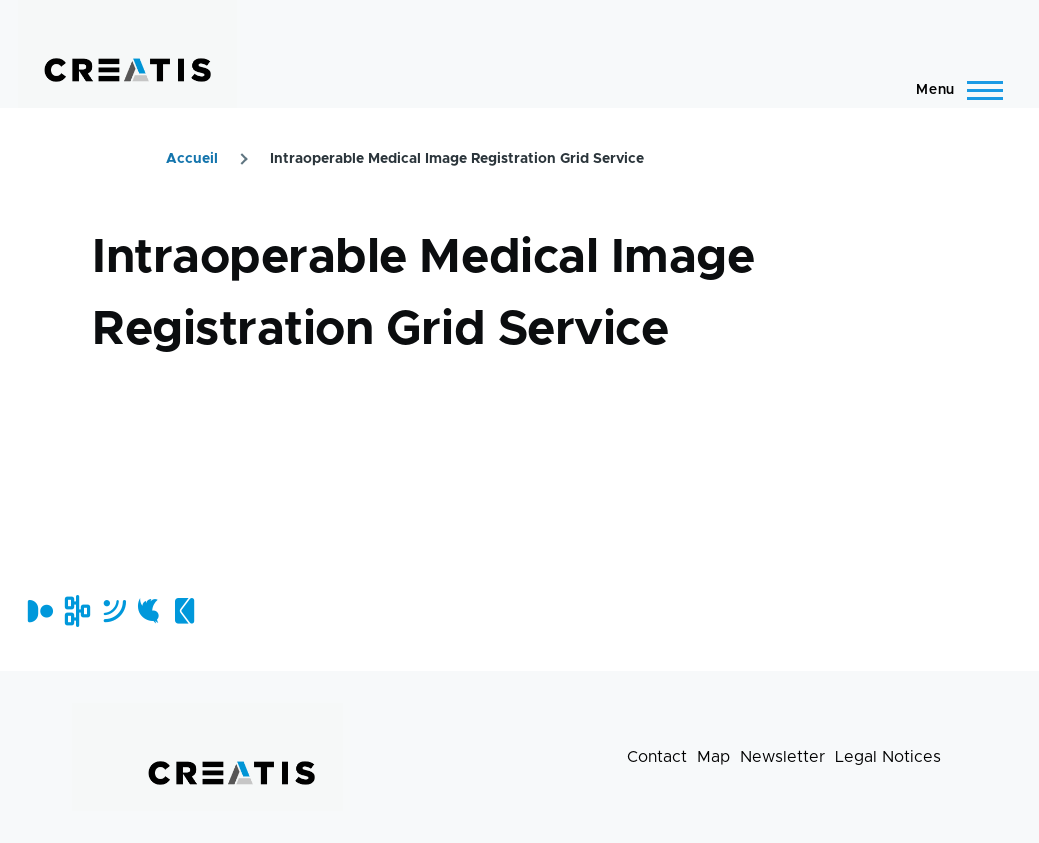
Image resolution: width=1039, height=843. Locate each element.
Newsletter (782, 757)
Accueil (192, 159)
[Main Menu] (953, 90)
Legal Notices (888, 757)
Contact (657, 757)
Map (713, 757)
